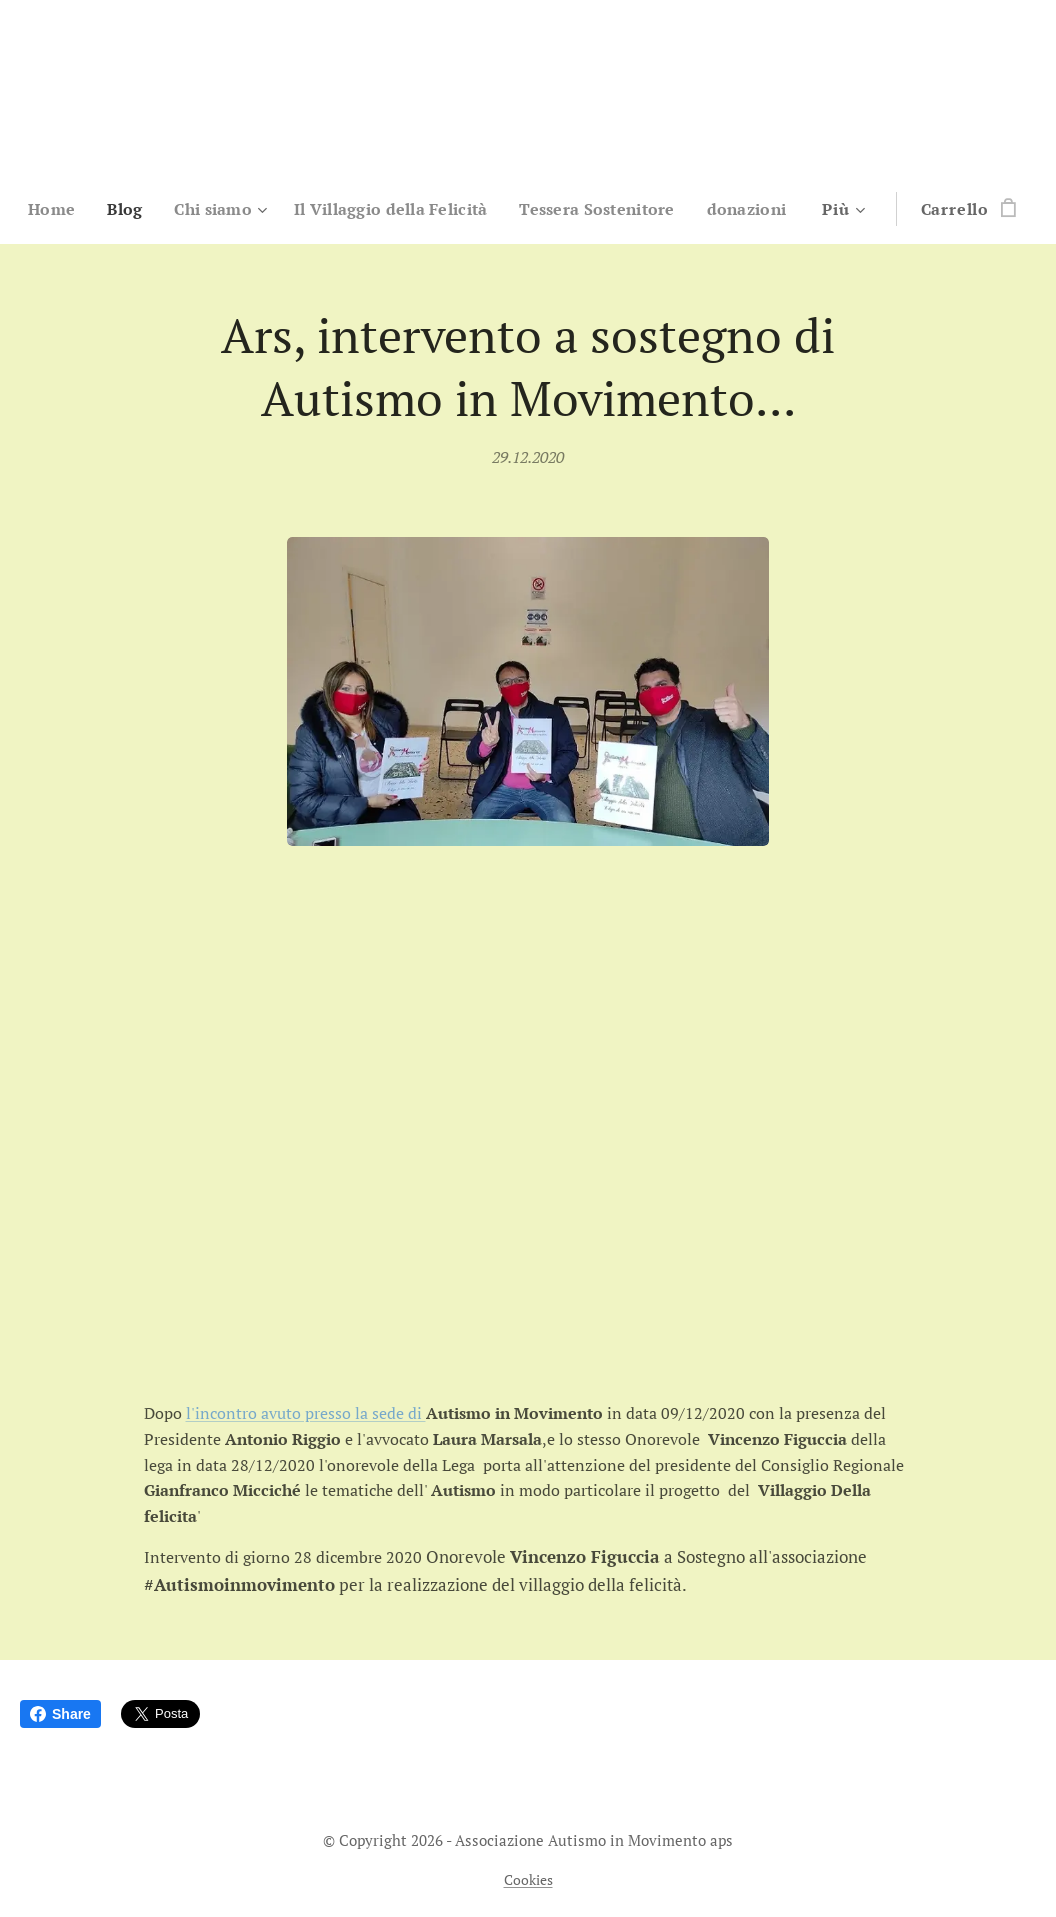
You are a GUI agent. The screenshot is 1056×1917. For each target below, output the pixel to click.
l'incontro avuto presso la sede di (306, 1413)
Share (60, 1714)
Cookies (528, 1879)
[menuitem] (99, 209)
